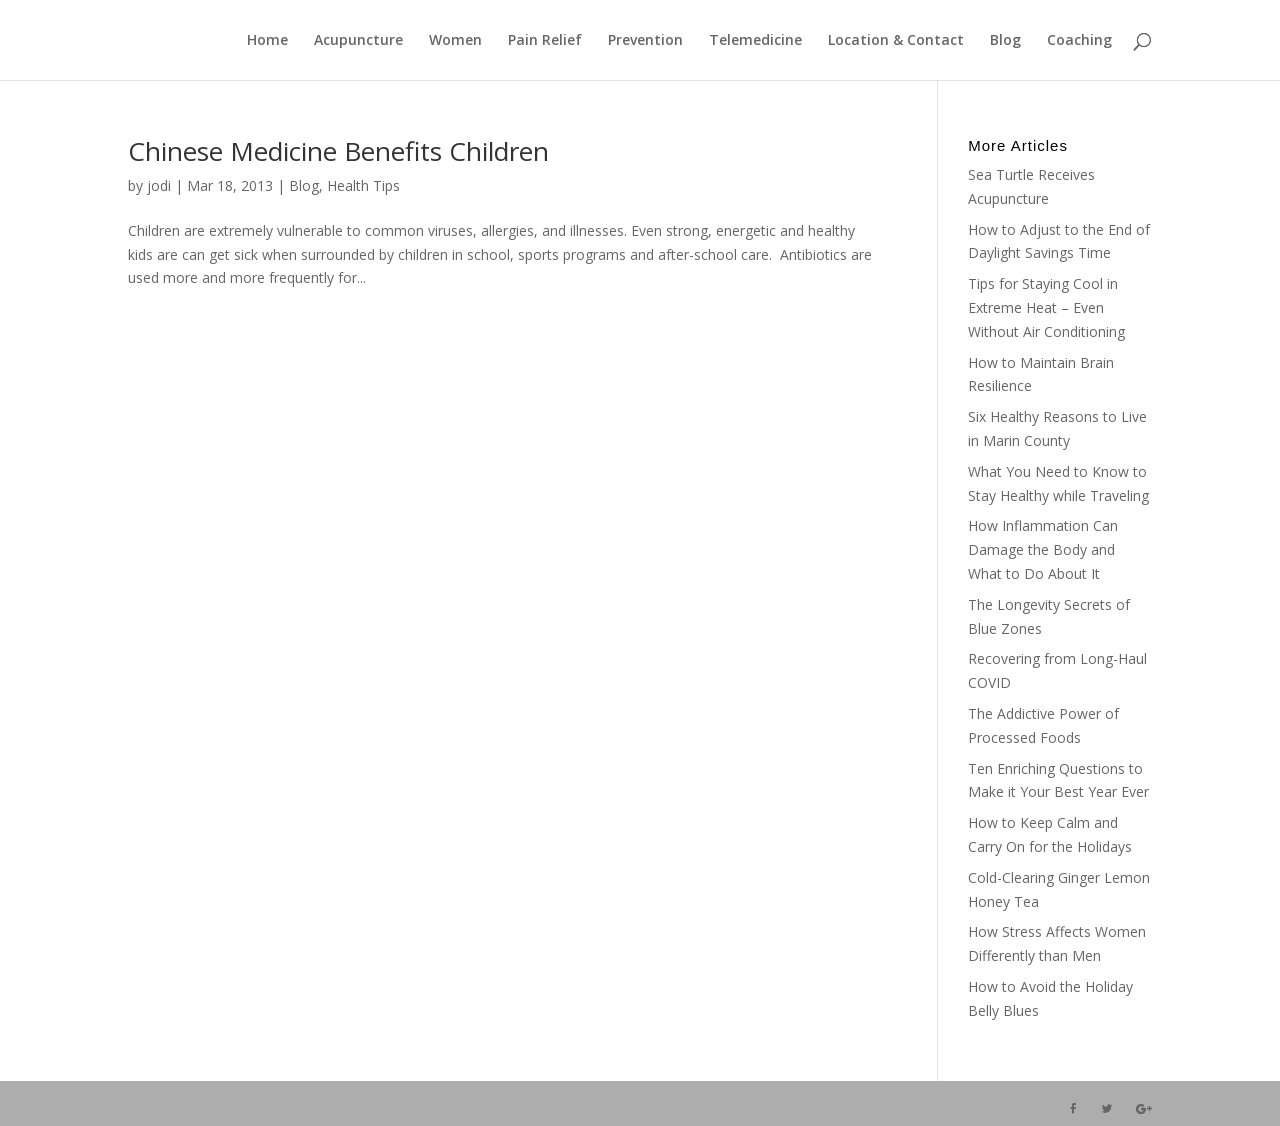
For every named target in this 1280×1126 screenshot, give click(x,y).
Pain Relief (545, 41)
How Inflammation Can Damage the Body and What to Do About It (1043, 549)
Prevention (645, 41)
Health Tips (363, 185)
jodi (159, 185)
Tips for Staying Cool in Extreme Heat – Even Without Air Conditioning (1046, 307)
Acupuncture (358, 41)
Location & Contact (896, 41)
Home (267, 41)
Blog (1005, 41)
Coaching (1079, 41)
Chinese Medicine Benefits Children (338, 151)
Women (455, 41)
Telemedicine (755, 41)
